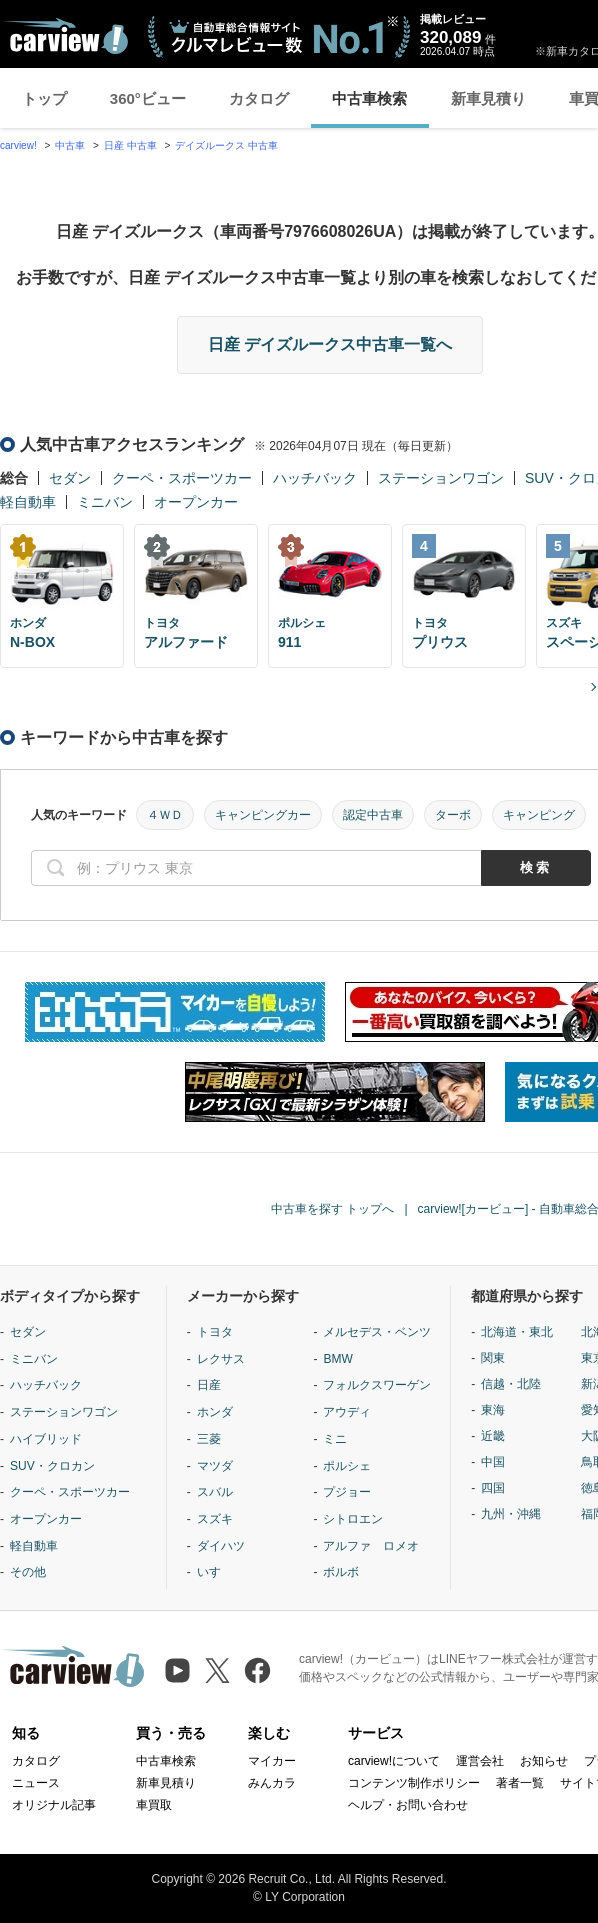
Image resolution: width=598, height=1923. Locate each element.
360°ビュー (148, 98)
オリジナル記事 (54, 1805)
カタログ (259, 98)
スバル (215, 1492)
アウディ (347, 1412)
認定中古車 (373, 815)
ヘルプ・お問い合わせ (408, 1805)
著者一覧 (520, 1783)
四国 (493, 1488)
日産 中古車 (130, 145)
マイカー (272, 1761)
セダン (70, 478)
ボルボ (341, 1572)
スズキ (215, 1519)
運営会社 (480, 1761)
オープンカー (196, 502)
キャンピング (539, 815)
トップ (44, 98)
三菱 (209, 1439)
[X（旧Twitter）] (217, 1670)
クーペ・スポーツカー (182, 478)
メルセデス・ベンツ (377, 1332)
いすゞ (215, 1572)
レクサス (221, 1359)
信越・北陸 (511, 1384)
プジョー (347, 1492)
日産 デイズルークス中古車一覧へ (330, 344)
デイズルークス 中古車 (226, 145)
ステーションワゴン (441, 478)
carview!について (394, 1761)
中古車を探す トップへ (332, 1209)
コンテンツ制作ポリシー (414, 1783)
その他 (28, 1572)
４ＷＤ (165, 815)
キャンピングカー (263, 815)
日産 (209, 1385)
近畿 (493, 1436)
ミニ (335, 1439)
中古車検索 (369, 98)
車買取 (154, 1805)
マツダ (215, 1466)
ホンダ (215, 1412)
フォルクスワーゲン (377, 1385)
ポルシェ (347, 1466)
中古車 (70, 145)
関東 (493, 1358)
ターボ (453, 815)
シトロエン (353, 1519)
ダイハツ (221, 1546)
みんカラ (272, 1783)
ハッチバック (315, 478)
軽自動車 (28, 502)
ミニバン (105, 502)
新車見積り (488, 98)
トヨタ (215, 1332)
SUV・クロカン (52, 1466)
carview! (18, 145)
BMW (337, 1359)
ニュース (36, 1783)
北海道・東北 (517, 1332)
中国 (493, 1462)
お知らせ (544, 1761)
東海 (493, 1410)
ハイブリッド (46, 1439)
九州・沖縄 (511, 1514)
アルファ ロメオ (371, 1546)
